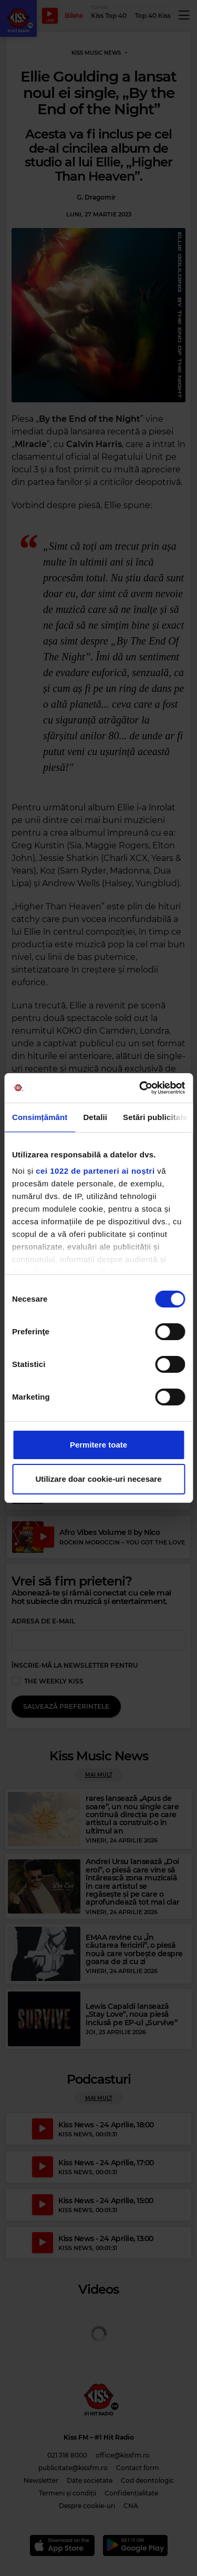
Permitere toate (98, 1444)
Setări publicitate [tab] (155, 1117)
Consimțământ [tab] (39, 1117)
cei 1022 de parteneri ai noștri (95, 1170)
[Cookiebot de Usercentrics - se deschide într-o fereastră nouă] (140, 1088)
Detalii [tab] (95, 1117)
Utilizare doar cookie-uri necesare (98, 1478)
